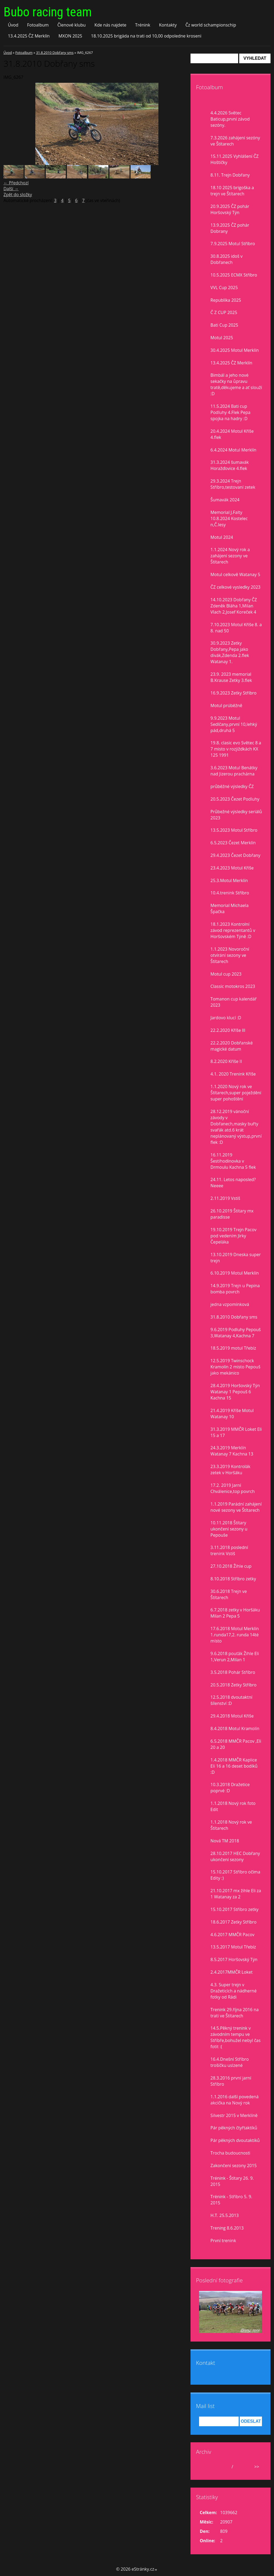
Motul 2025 (222, 338)
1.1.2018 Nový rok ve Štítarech (231, 1825)
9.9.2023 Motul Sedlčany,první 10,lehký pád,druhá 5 (234, 724)
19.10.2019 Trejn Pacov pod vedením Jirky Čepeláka (234, 1236)
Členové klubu (72, 25)
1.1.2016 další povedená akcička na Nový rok (235, 2100)
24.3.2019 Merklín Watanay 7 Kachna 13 (232, 1451)
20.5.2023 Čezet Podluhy (235, 799)
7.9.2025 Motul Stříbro (233, 244)
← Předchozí (16, 183)
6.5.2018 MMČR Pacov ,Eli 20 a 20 (236, 1744)
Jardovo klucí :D (226, 1018)
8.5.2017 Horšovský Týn (234, 1959)
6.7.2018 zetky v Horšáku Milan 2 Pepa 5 (235, 1613)
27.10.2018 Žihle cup (231, 1566)
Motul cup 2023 (226, 974)
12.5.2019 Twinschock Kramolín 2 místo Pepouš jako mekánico (235, 1367)
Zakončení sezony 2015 (234, 2165)
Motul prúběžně (226, 705)
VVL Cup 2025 (224, 287)
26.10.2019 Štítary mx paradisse (232, 1214)
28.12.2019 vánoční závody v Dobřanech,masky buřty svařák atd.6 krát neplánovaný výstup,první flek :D (236, 1126)
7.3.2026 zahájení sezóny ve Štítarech (235, 141)
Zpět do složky (17, 194)
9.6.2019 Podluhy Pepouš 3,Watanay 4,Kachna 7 (236, 1333)
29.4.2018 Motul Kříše (232, 1716)
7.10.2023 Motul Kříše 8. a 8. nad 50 (236, 628)
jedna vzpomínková (230, 1304)
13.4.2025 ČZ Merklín (29, 36)
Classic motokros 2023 (233, 986)
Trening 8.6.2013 (227, 2228)
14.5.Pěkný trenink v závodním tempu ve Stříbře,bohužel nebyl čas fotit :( (236, 2037)
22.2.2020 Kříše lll (228, 1030)
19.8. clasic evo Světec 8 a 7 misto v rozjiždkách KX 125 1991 (236, 749)
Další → (10, 189)
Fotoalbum (38, 25)
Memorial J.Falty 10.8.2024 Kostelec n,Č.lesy (229, 518)
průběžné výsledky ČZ (232, 786)
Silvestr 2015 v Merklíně (234, 2115)
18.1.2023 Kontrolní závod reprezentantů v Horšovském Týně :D (233, 930)
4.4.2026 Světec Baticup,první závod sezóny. (230, 119)
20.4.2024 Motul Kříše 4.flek (232, 434)
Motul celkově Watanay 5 (235, 574)
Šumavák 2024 (225, 500)
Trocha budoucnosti (230, 2153)
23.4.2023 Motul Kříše (232, 868)
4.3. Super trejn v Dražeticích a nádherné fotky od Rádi (234, 1991)
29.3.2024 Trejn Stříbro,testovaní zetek (233, 484)
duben (224, 2467)
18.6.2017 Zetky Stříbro (234, 1922)
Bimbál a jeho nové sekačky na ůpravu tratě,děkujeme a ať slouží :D (236, 384)
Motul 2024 (222, 537)
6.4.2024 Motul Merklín (233, 450)
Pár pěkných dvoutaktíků (235, 2140)
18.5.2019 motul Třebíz (233, 1348)
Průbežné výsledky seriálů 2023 (236, 815)
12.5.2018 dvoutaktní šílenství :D (231, 1700)
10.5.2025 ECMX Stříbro (234, 275)
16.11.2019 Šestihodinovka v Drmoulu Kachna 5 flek (233, 1161)
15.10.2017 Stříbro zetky (235, 1909)
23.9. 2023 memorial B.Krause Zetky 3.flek (231, 677)
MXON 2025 (70, 36)
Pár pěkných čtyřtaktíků (234, 2128)
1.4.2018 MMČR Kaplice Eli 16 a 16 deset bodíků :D (234, 1766)
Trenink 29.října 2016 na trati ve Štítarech (235, 2013)
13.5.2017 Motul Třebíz (233, 1947)
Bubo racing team (47, 12)
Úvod (13, 25)
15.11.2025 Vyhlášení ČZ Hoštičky (235, 159)
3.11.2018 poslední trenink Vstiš (229, 1550)
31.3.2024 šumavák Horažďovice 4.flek (230, 465)
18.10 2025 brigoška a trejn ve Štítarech (232, 191)
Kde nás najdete (110, 25)
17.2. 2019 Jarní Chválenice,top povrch (233, 1488)
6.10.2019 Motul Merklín (235, 1273)
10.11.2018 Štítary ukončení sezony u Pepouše (229, 1529)
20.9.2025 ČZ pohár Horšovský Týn (230, 209)
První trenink (223, 2240)
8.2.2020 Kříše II (226, 1061)
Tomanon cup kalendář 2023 (234, 1002)
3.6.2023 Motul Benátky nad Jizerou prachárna (234, 771)
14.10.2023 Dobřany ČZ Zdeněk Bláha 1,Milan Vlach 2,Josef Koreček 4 (234, 606)
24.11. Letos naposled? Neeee (233, 1183)
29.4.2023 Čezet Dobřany (235, 855)
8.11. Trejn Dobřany (230, 175)
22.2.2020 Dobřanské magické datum (232, 1046)
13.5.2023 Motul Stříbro (234, 830)
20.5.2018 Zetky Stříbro (234, 1685)
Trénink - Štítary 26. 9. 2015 (232, 2181)
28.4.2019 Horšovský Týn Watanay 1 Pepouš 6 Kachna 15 (235, 1392)
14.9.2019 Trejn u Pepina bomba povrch (235, 1289)
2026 (239, 2467)
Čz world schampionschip (210, 25)
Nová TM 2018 (225, 1841)
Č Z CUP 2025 (224, 312)
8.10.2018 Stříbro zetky (233, 1579)
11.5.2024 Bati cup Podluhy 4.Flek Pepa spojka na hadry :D (230, 412)
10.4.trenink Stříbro (230, 893)
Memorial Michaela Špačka (230, 908)
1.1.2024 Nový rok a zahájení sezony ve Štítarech (230, 556)
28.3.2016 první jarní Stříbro (231, 2081)
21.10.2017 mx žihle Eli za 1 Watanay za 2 (236, 1894)
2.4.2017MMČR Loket (232, 1972)
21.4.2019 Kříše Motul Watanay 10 (232, 1414)
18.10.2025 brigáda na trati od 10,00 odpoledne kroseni (146, 36)
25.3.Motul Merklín (229, 880)
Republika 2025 (226, 300)
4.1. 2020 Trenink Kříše (233, 1074)
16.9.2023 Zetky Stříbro (234, 693)
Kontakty (168, 25)
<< (204, 2467)
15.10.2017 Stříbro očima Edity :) (235, 1875)
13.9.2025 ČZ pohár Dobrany (230, 228)
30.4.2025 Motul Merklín (235, 350)
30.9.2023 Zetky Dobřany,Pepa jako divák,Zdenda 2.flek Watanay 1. (230, 652)
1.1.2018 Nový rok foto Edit (233, 1806)
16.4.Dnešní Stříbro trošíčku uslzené (230, 2062)
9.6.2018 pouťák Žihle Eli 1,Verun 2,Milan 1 (235, 1657)
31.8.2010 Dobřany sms (55, 52)
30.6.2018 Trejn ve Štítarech (229, 1594)
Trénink (142, 25)
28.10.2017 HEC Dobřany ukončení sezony (235, 1856)
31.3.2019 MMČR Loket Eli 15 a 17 (236, 1432)
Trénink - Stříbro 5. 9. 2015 (231, 2200)
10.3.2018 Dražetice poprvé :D (230, 1788)
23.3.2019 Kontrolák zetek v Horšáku (230, 1470)
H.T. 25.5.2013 (225, 2215)
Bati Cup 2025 (224, 325)
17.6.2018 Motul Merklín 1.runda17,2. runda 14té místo (235, 1635)
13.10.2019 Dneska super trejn (236, 1258)
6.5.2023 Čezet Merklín (233, 843)
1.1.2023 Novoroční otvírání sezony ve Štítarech (230, 955)
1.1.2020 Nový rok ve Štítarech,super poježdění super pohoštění (236, 1093)
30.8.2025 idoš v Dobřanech (227, 259)
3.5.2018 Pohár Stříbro (233, 1672)
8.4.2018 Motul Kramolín (235, 1728)
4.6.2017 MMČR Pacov (232, 1934)
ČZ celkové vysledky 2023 (236, 587)
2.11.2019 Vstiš (225, 1198)
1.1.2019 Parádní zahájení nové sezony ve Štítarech (236, 1507)
